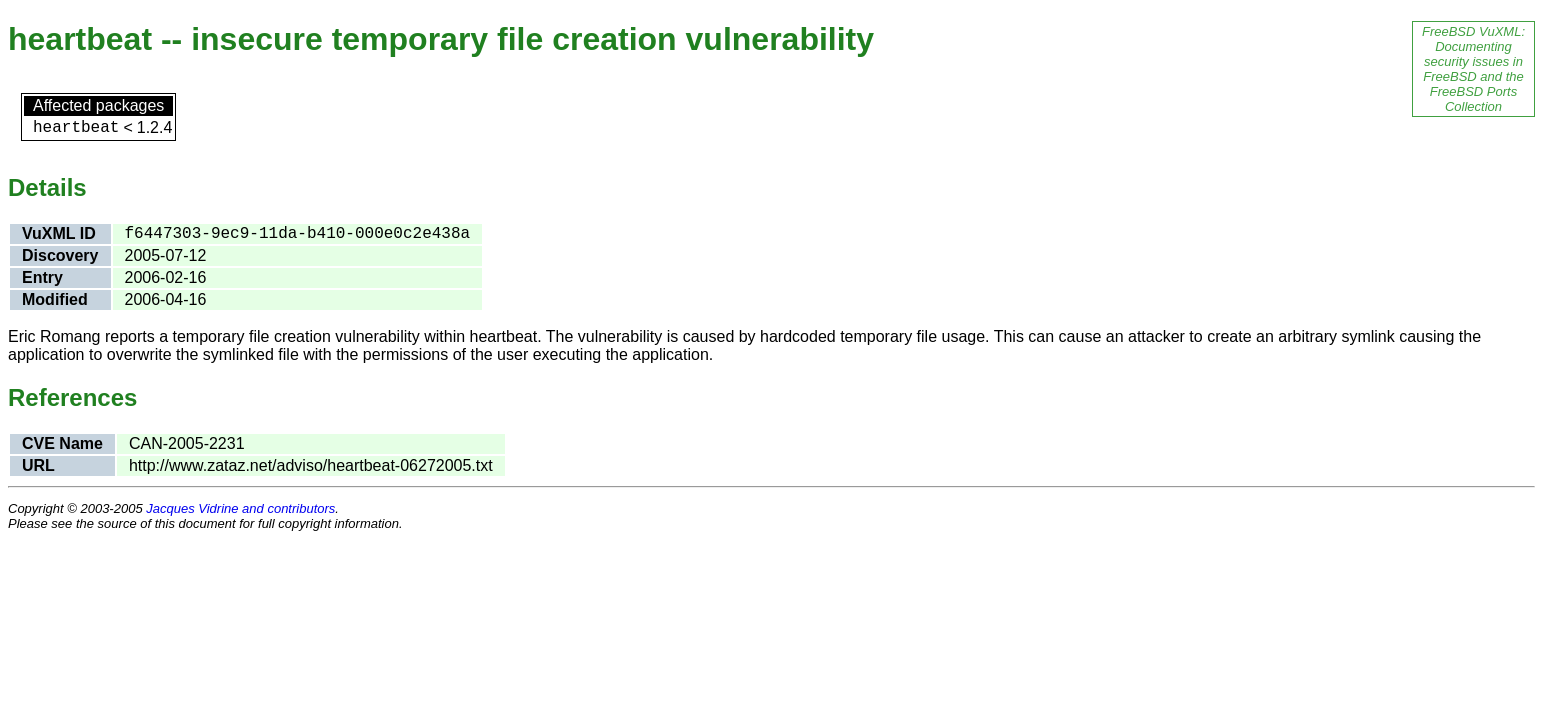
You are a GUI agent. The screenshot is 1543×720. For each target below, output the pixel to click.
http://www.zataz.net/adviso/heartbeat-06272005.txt (311, 465)
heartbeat (76, 128)
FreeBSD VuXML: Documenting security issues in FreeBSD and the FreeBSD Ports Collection (1473, 69)
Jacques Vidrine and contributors (240, 508)
